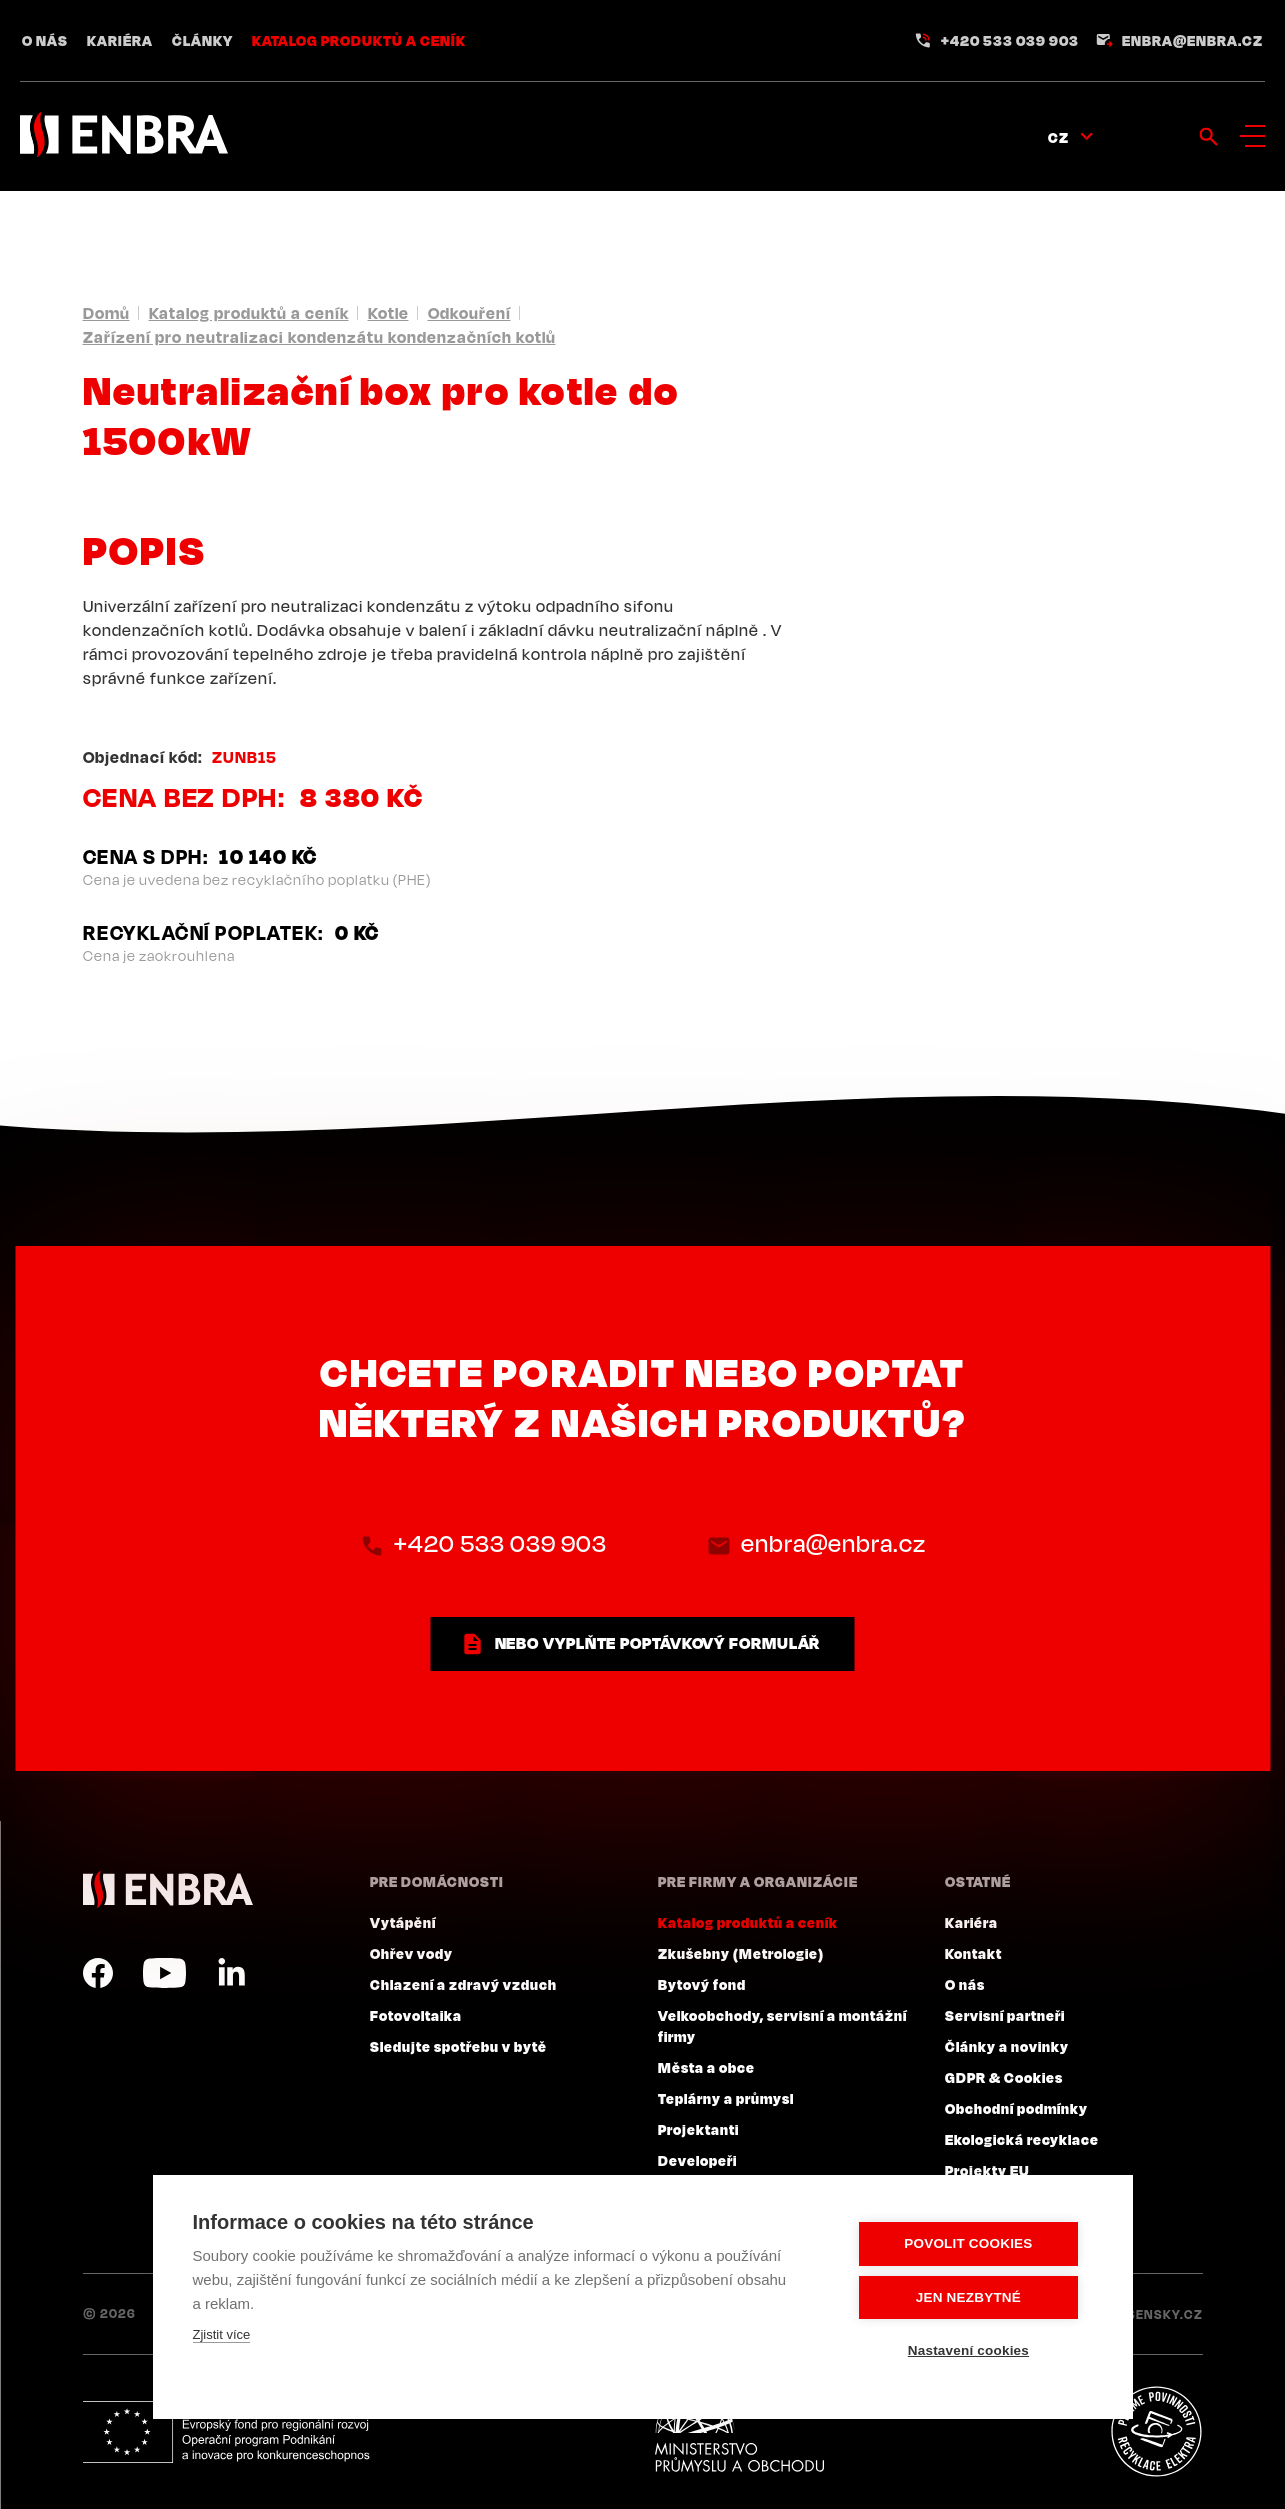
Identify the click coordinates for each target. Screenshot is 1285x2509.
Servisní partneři (1005, 2015)
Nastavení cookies (971, 2350)
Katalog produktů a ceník (359, 40)
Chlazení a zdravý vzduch (463, 1984)
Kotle (388, 313)
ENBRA (168, 1889)
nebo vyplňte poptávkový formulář (658, 1643)
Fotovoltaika (416, 2015)
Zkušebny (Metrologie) (741, 1953)
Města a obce (706, 2067)
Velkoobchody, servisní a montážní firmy (782, 2025)
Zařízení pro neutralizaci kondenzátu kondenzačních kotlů (319, 337)
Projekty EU (987, 2170)
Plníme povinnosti (1156, 2432)
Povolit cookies (972, 2244)
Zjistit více (222, 2335)
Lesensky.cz (1157, 2314)
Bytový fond (702, 1984)
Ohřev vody (411, 1953)
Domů (106, 313)
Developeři (697, 2160)
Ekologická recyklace (1022, 2139)
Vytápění (403, 1922)
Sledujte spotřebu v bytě (458, 2046)
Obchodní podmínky (1016, 2108)
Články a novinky (1007, 2046)
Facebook (98, 1973)
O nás (45, 40)
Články (202, 40)
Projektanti (698, 2129)
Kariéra (120, 40)
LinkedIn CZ (231, 1973)
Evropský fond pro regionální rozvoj (229, 2432)
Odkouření (469, 313)
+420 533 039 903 (1010, 40)
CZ (1058, 137)
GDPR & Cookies (1004, 2077)
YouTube (164, 1973)
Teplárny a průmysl (726, 2098)
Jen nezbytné (971, 2297)
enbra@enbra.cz (1192, 40)
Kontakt (973, 1953)
